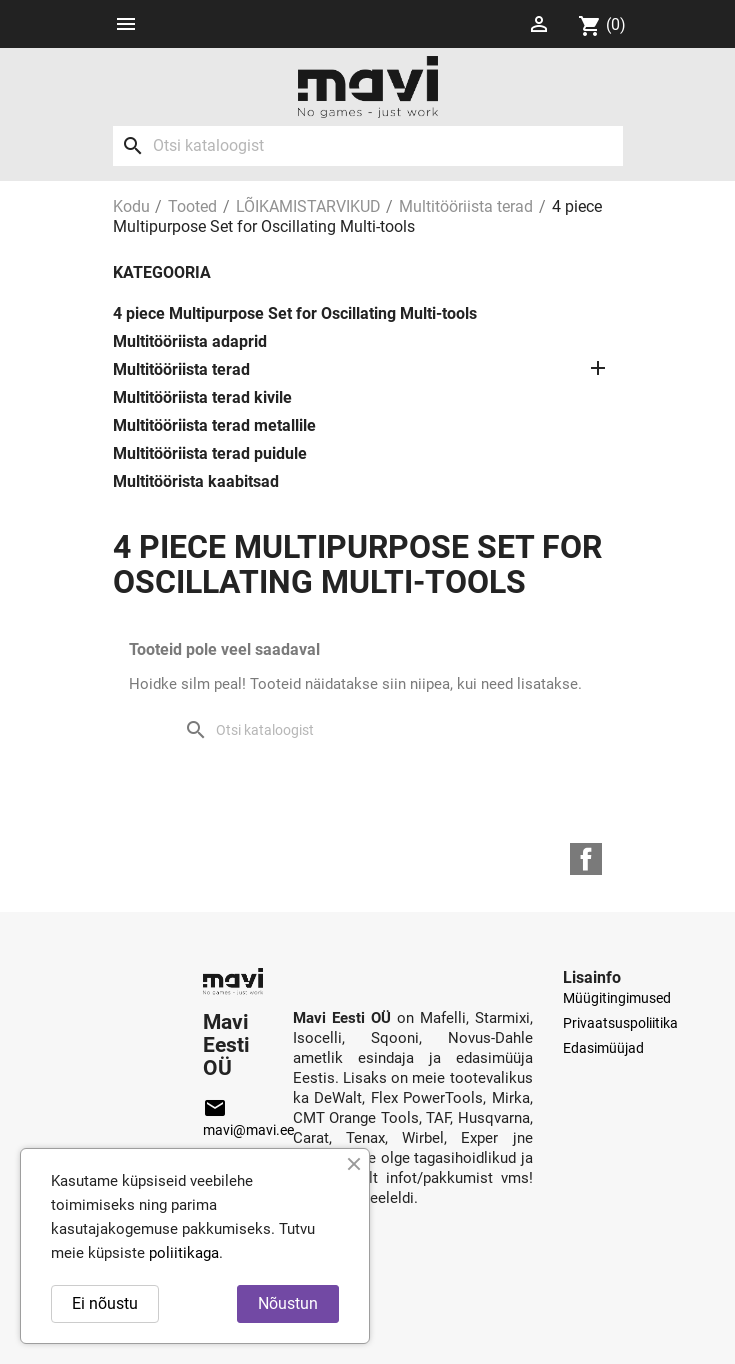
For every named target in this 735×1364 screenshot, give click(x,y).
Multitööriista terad (181, 369)
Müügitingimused (617, 998)
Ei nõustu (105, 1303)
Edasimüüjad (603, 1048)
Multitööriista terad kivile (202, 397)
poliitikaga (184, 1253)
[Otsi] (368, 146)
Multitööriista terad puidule (210, 453)
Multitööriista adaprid (190, 341)
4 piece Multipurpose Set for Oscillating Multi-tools (295, 313)
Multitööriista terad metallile (214, 425)
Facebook (586, 859)
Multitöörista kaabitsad (196, 481)
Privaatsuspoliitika (620, 1023)
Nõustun (288, 1303)
